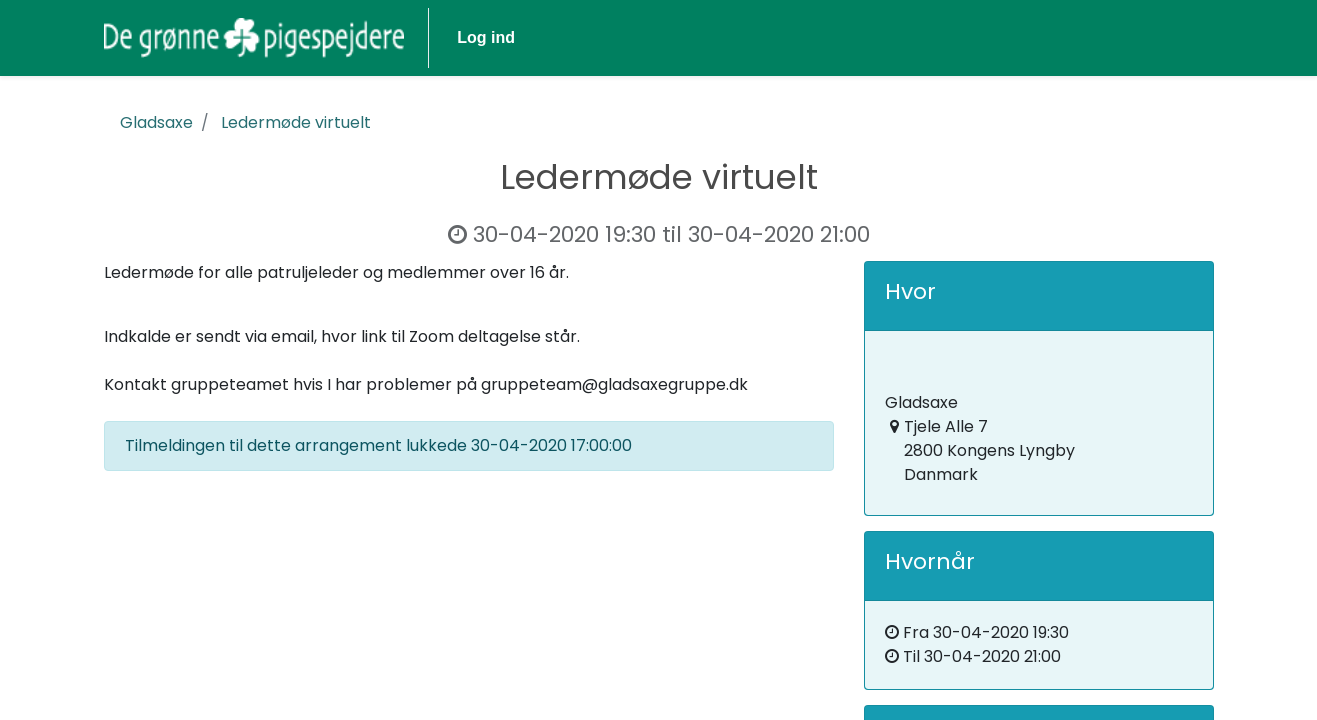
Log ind (486, 37)
